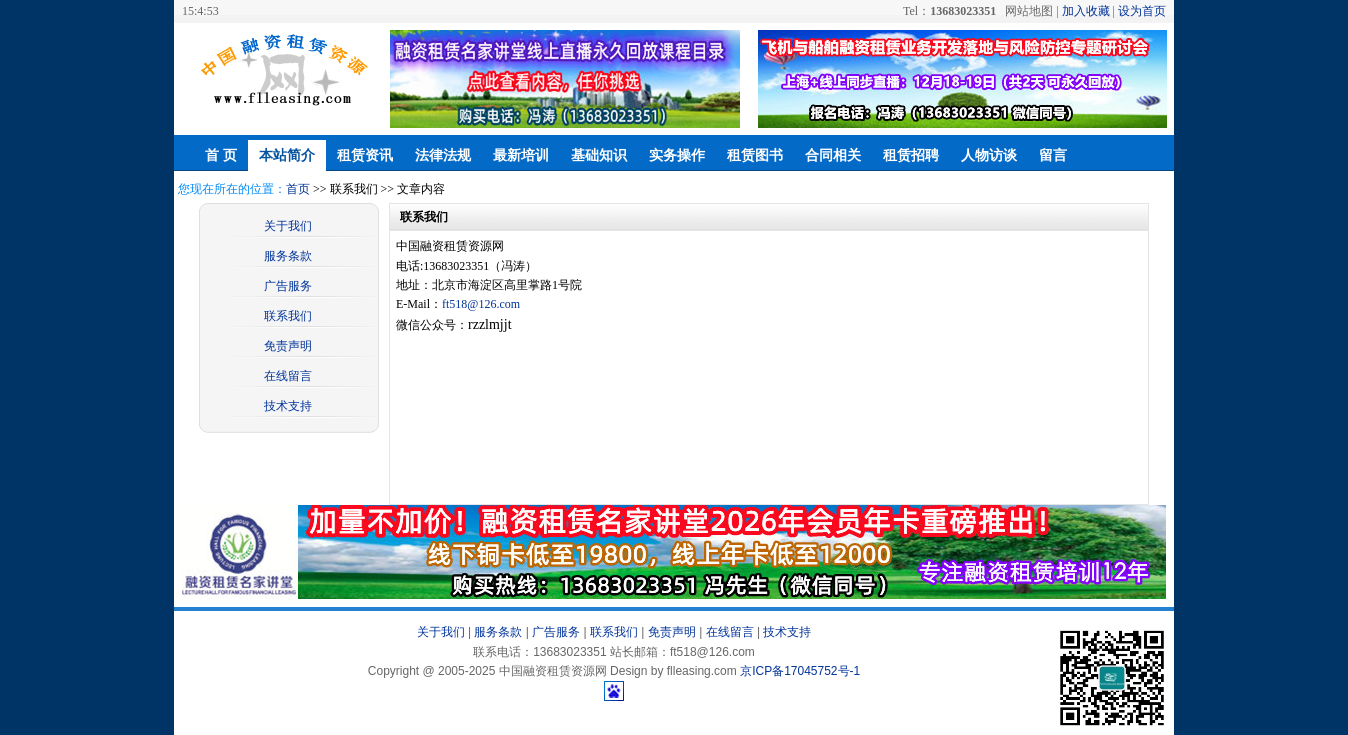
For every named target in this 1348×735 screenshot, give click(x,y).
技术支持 (288, 406)
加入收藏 (1086, 11)
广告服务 (288, 286)
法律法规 (443, 155)
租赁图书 (755, 155)
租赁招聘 (911, 155)
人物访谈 (989, 155)
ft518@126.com (481, 304)
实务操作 (677, 155)
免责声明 (288, 346)
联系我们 (288, 316)
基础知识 (599, 155)
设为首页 (1142, 11)
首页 (298, 189)
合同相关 (833, 155)
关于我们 (288, 226)
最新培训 (521, 155)
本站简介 (287, 155)
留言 (1053, 155)
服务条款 (288, 256)
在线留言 (288, 376)
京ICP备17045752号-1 (800, 671)
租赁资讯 (365, 155)
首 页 (221, 155)
